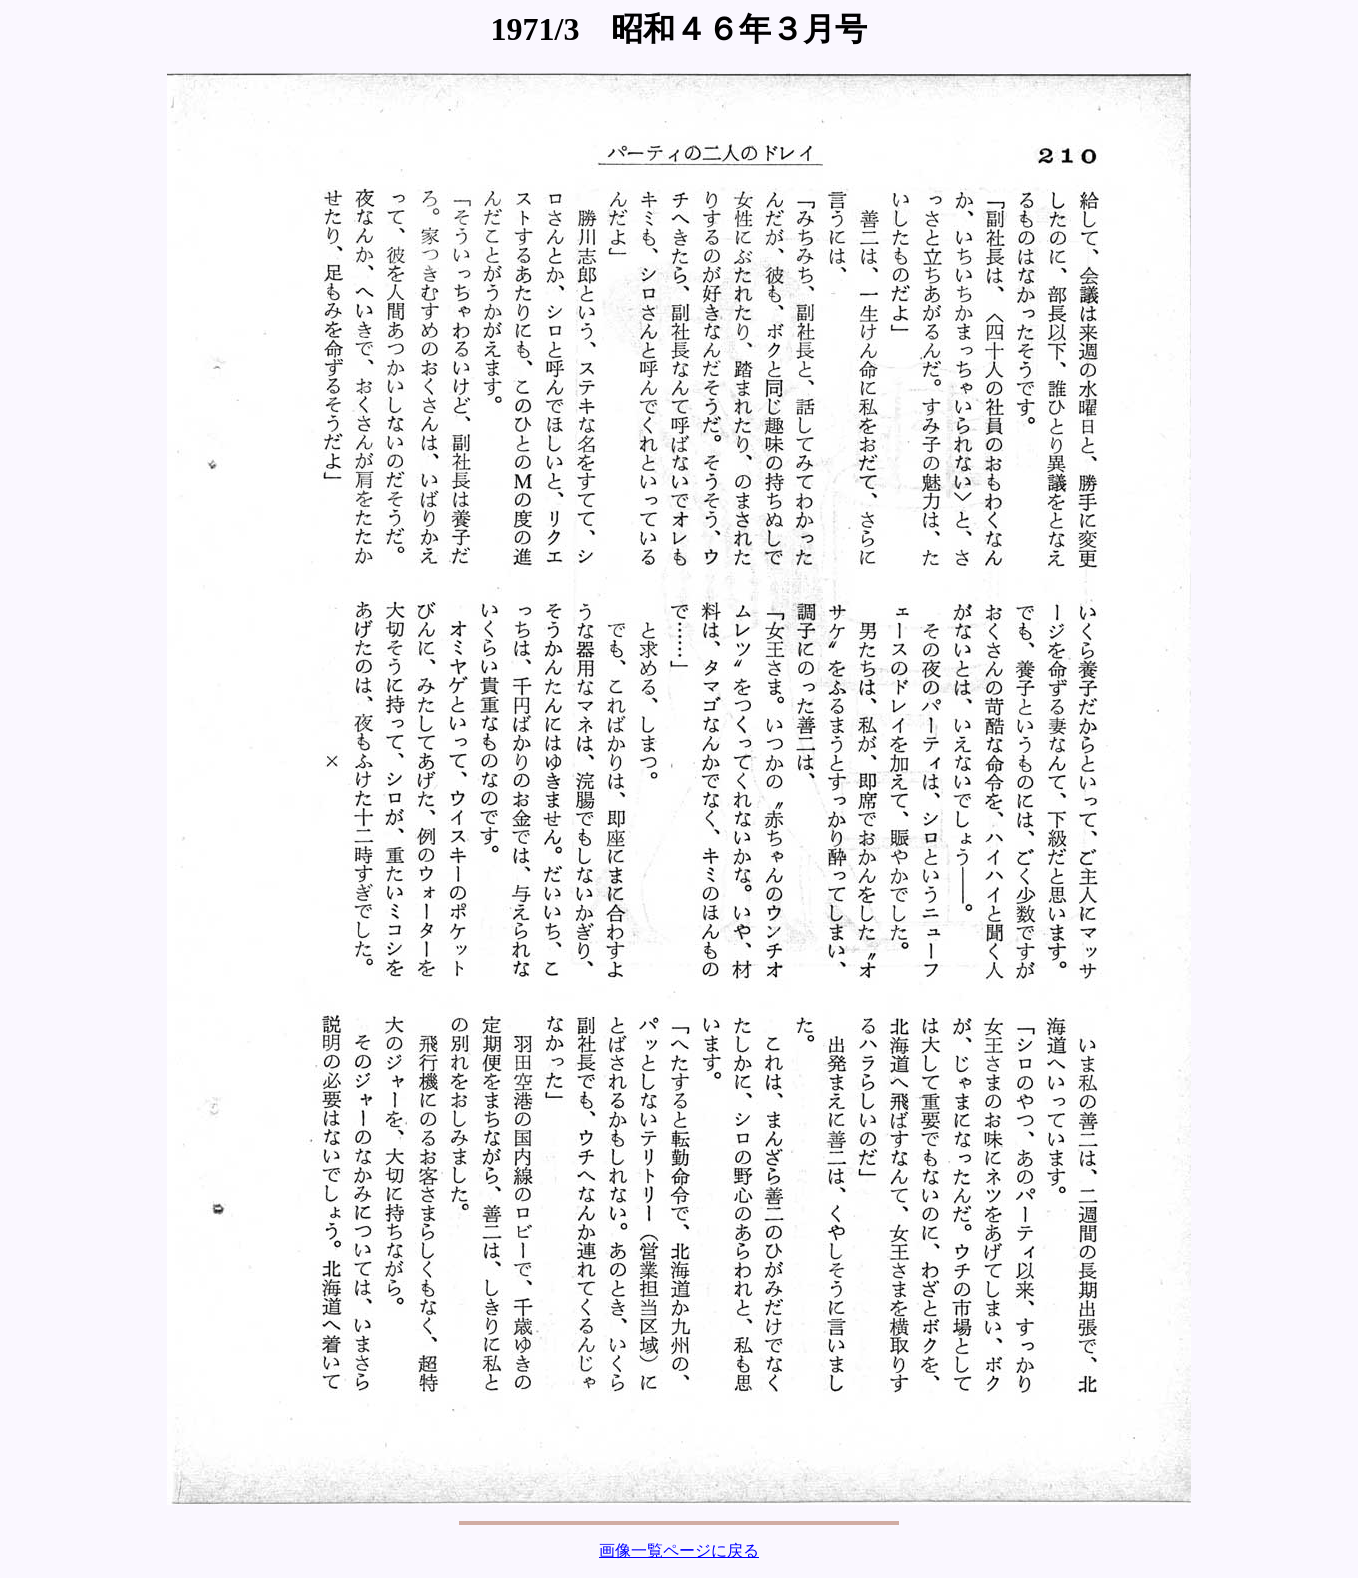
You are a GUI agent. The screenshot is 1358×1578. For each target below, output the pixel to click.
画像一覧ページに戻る (679, 1550)
